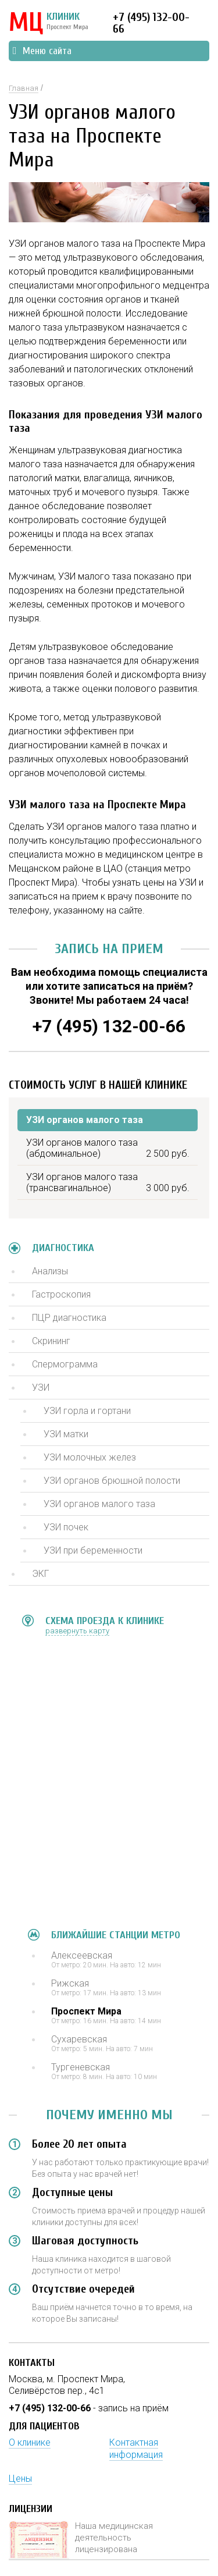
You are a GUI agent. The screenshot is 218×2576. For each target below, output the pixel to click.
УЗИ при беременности (93, 1550)
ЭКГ (40, 1573)
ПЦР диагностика (69, 1317)
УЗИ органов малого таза (99, 1503)
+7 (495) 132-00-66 (151, 22)
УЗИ (40, 1387)
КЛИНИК (48, 23)
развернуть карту (77, 1630)
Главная (23, 88)
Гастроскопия (61, 1294)
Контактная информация (136, 2448)
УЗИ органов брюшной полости (112, 1480)
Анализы (50, 1271)
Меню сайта (42, 51)
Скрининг (51, 1340)
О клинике (30, 2442)
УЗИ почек (66, 1527)
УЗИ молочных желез (90, 1457)
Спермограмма (65, 1364)
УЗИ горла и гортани (87, 1410)
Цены (20, 2478)
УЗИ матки (66, 1434)
